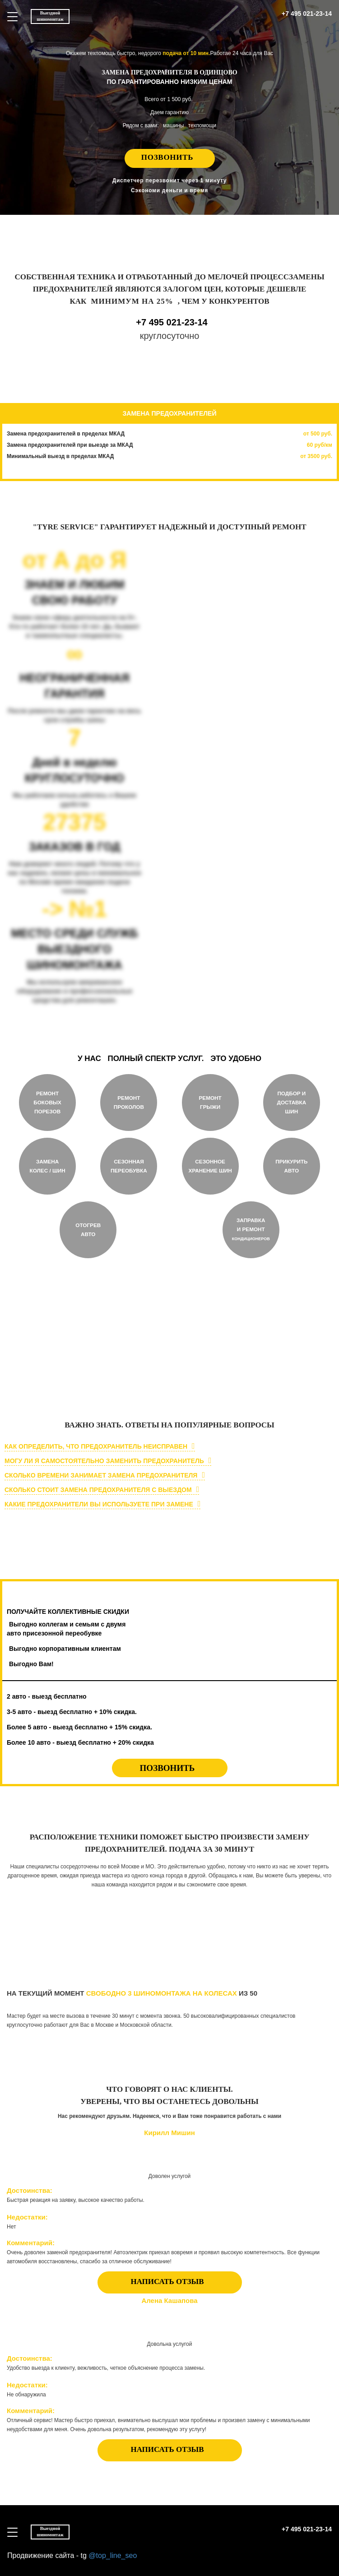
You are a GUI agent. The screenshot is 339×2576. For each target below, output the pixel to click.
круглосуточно (70, 1373)
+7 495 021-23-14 (307, 13)
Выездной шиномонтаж (50, 16)
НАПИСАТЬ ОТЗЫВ (167, 2281)
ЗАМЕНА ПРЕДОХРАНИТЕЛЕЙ (170, 413)
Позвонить (167, 157)
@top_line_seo (112, 2555)
